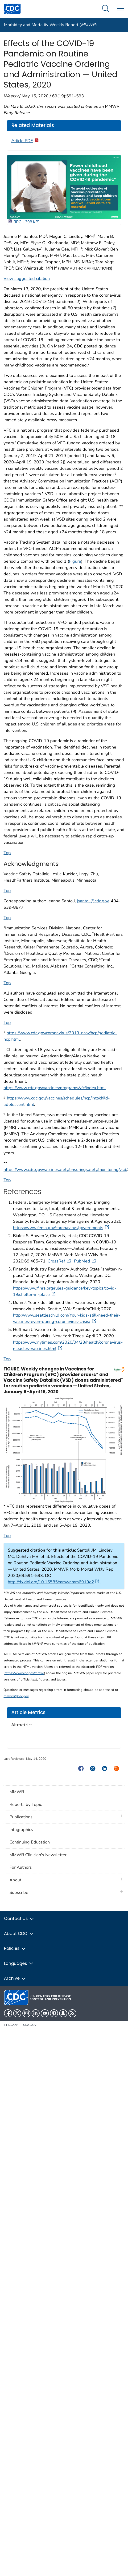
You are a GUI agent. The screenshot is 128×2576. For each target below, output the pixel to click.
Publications (21, 1817)
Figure (75, 561)
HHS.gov (11, 2025)
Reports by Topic (25, 1804)
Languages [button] (19, 1963)
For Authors (20, 1867)
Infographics (21, 1829)
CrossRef (60, 1261)
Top (7, 853)
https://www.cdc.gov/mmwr (24, 1673)
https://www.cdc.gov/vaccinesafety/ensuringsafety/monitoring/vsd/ (65, 1169)
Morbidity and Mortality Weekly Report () (50, 25)
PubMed (85, 1261)
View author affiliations (85, 268)
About (16, 1880)
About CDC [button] (19, 1933)
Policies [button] (15, 1948)
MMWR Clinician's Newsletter (37, 1855)
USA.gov (30, 2025)
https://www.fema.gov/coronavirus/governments (61, 1227)
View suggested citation (27, 278)
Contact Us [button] (19, 1918)
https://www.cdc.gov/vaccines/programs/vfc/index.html (55, 1088)
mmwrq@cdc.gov (16, 1696)
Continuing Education (29, 1842)
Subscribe (18, 1892)
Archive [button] (15, 1978)
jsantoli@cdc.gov (93, 901)
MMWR (16, 1792)
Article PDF (25, 140)
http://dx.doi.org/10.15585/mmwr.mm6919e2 (53, 1582)
